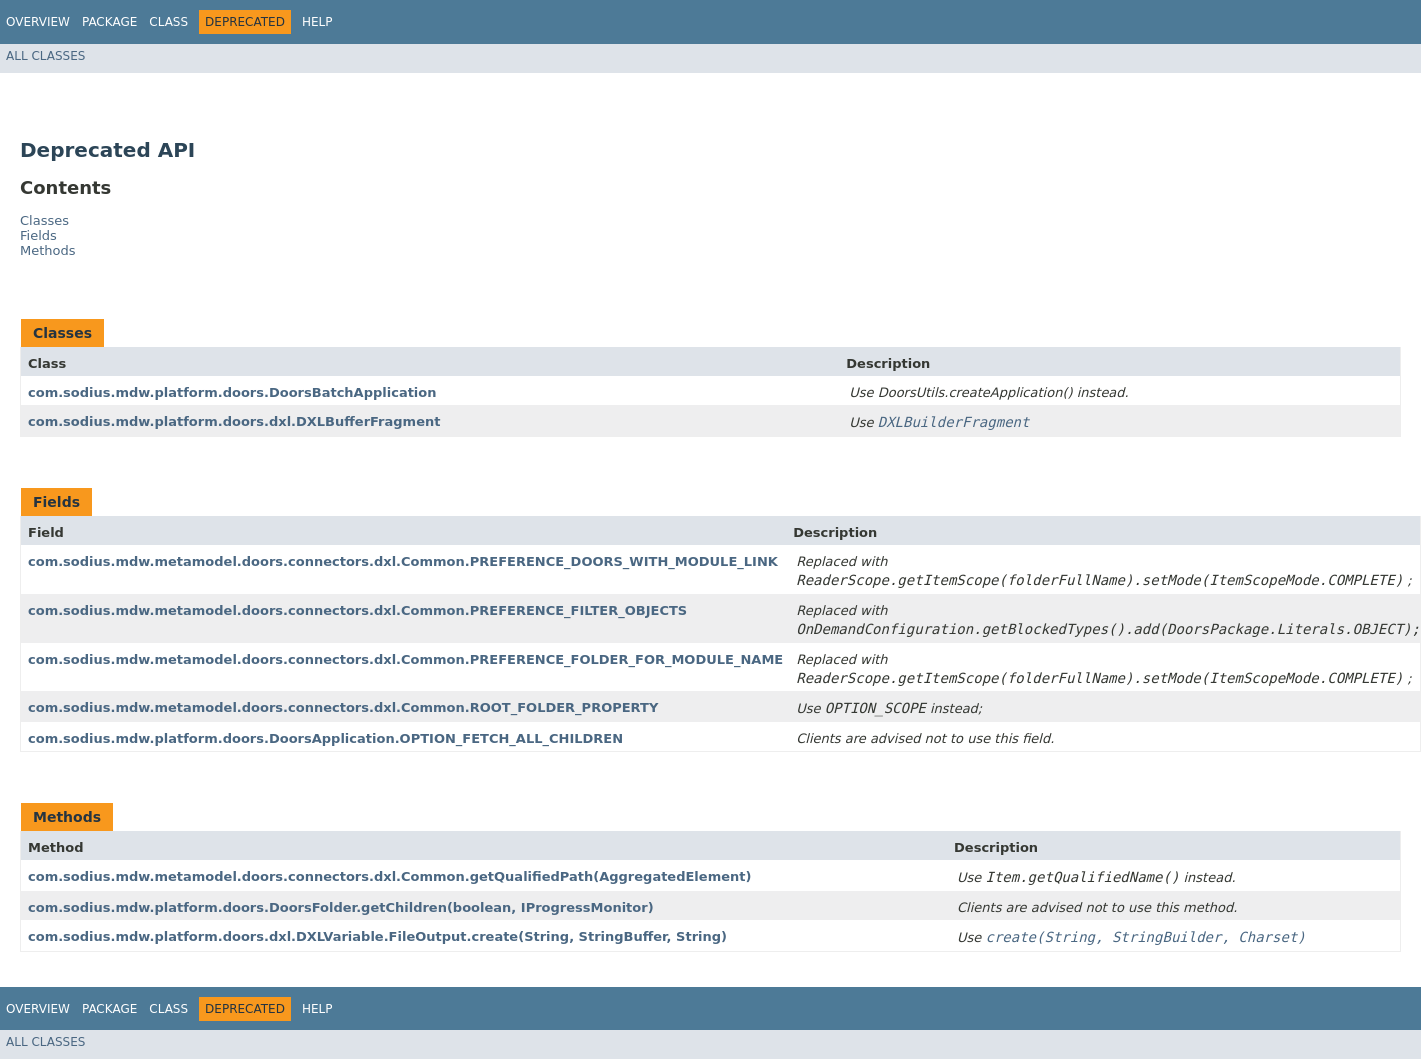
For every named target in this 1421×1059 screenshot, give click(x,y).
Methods (48, 250)
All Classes (45, 56)
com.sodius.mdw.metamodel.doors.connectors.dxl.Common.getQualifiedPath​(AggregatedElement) (389, 876)
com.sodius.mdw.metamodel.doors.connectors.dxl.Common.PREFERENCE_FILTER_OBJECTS (357, 610)
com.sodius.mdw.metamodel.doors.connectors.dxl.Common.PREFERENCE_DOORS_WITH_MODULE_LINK (403, 561)
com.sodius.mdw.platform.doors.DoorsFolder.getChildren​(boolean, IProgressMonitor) (341, 907)
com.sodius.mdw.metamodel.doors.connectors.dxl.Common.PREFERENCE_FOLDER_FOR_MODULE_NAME (405, 659)
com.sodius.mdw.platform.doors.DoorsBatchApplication (232, 392)
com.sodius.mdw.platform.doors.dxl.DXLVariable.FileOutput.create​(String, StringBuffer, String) (377, 936)
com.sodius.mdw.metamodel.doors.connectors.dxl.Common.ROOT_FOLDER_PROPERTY (343, 707)
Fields (38, 235)
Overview (38, 22)
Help (317, 22)
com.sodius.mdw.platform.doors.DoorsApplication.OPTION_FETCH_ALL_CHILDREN (325, 738)
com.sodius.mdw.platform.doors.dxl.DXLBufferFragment (234, 421)
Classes (44, 220)
